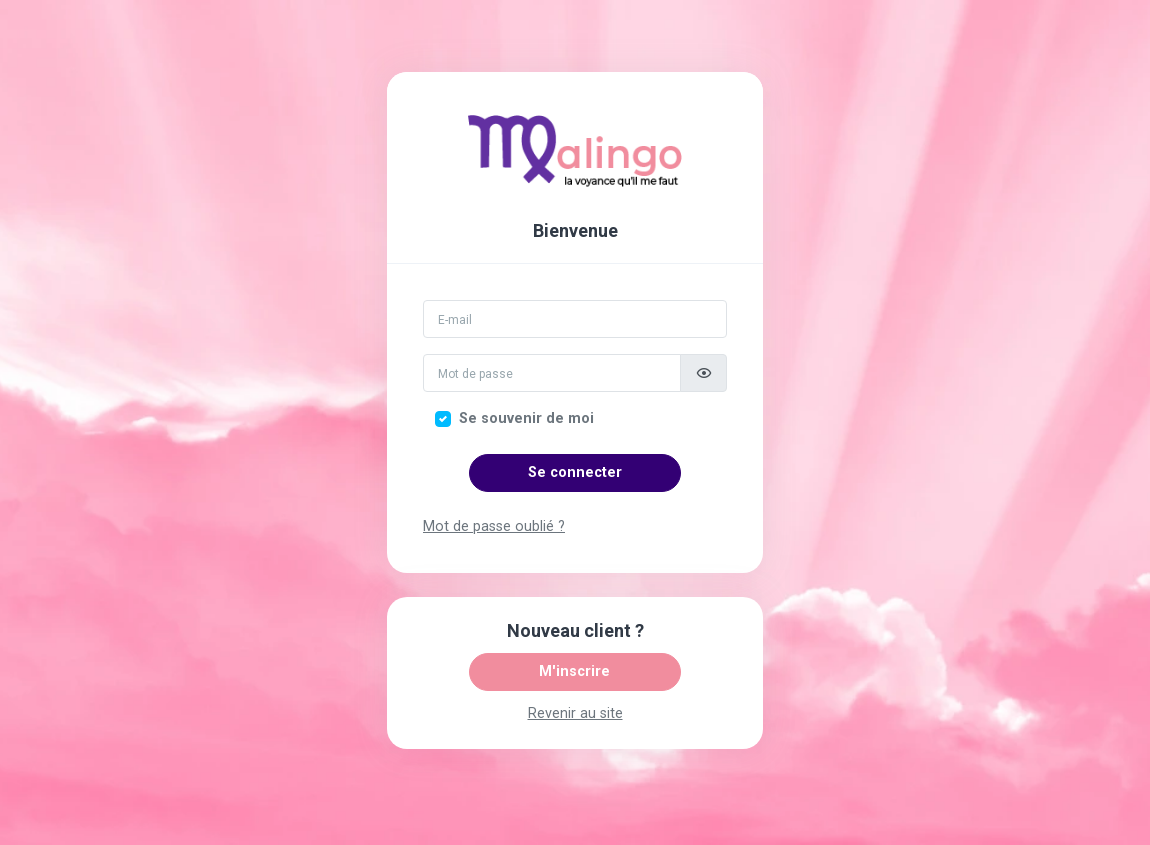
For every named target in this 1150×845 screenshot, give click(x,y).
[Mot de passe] (552, 373)
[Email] (575, 319)
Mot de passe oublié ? (494, 526)
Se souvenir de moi (526, 418)
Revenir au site (575, 713)
